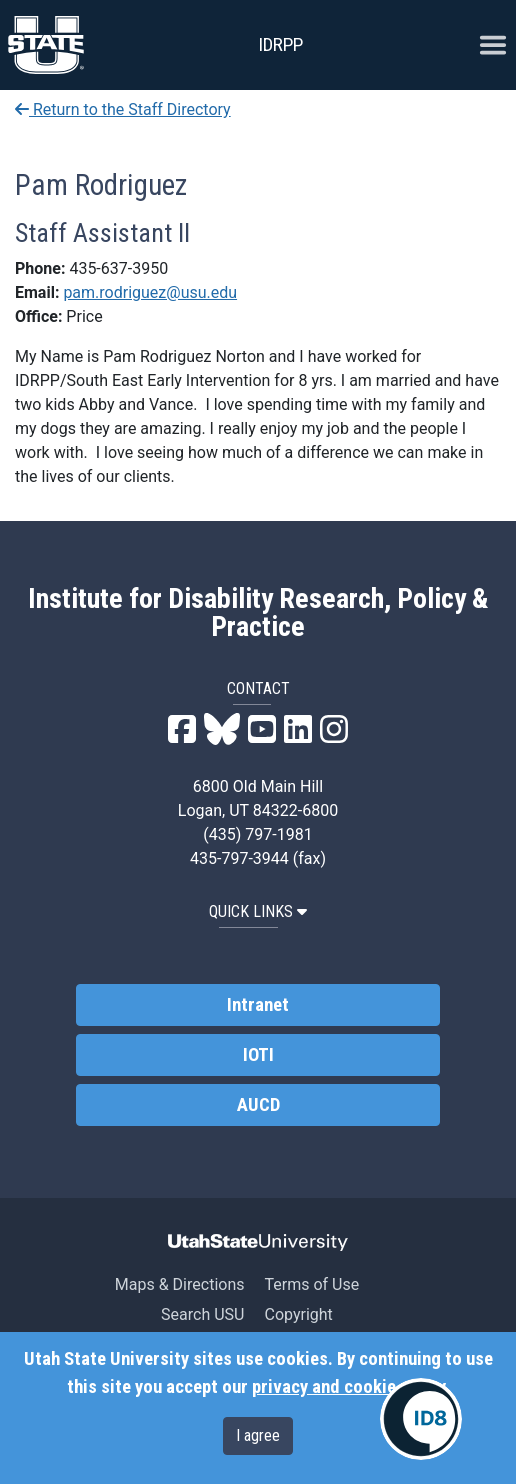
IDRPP (280, 44)
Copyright (298, 1314)
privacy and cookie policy (348, 1387)
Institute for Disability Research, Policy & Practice (258, 613)
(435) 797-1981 (257, 834)
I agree (258, 1435)
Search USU (202, 1314)
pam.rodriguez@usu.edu (150, 292)
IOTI (258, 1055)
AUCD (258, 1105)
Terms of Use (311, 1284)
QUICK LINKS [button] (258, 911)
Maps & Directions (180, 1284)
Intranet (258, 1005)
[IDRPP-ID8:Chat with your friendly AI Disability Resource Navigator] (421, 1419)
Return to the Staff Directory (123, 109)
